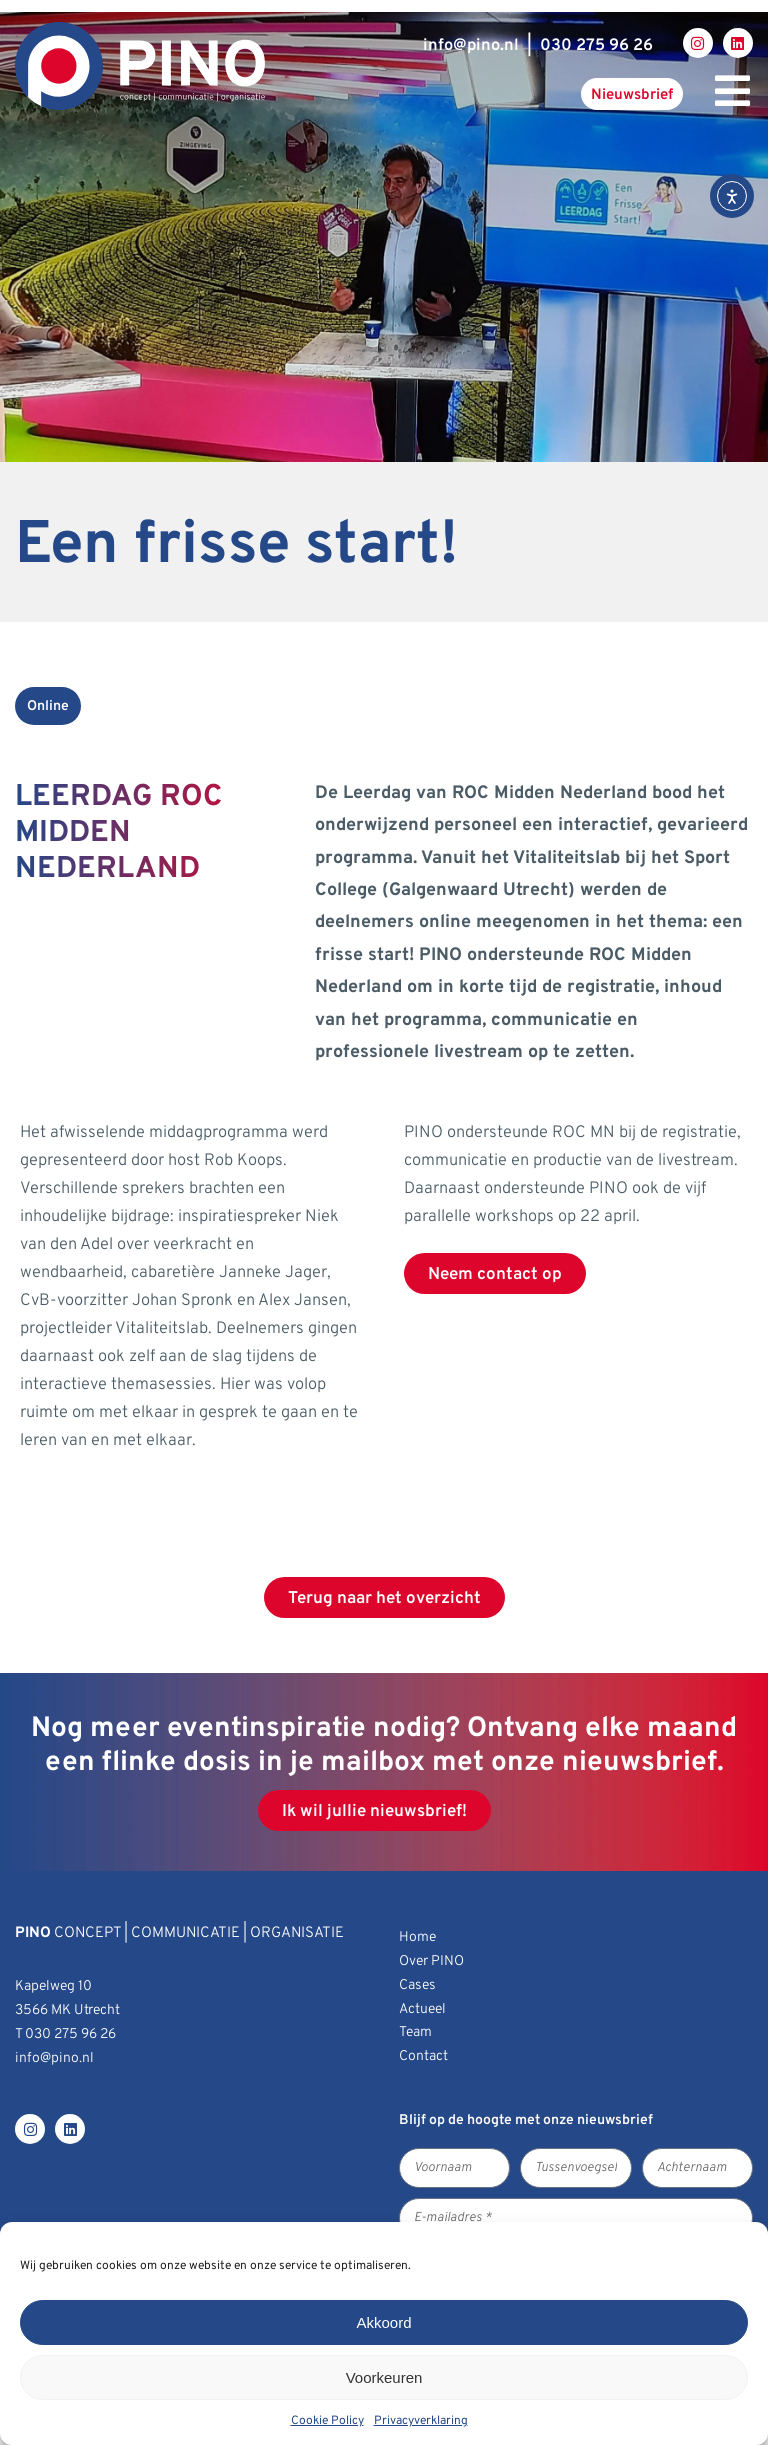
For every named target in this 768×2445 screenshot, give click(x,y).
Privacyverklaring (421, 2421)
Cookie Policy (327, 2421)
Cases (417, 1985)
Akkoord (383, 2322)
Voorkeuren (384, 2377)
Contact (423, 2056)
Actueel (422, 2009)
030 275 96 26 (596, 45)
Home (417, 1937)
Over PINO (431, 1961)
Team (415, 2032)
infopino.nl (471, 45)
